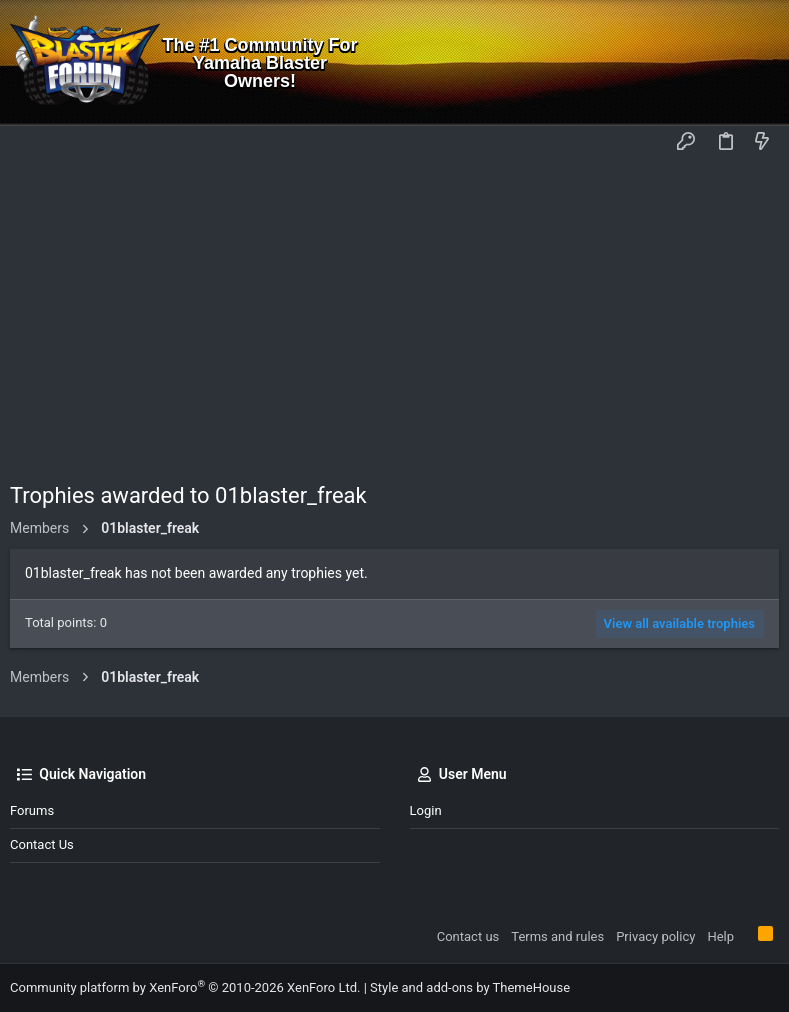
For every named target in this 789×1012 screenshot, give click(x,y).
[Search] (759, 63)
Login (426, 810)
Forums (32, 810)
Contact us (42, 844)
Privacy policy (655, 936)
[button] (30, 143)
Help (720, 936)
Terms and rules (557, 936)
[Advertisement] (394, 311)
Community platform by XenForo (185, 987)
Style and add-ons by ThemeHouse (470, 987)
